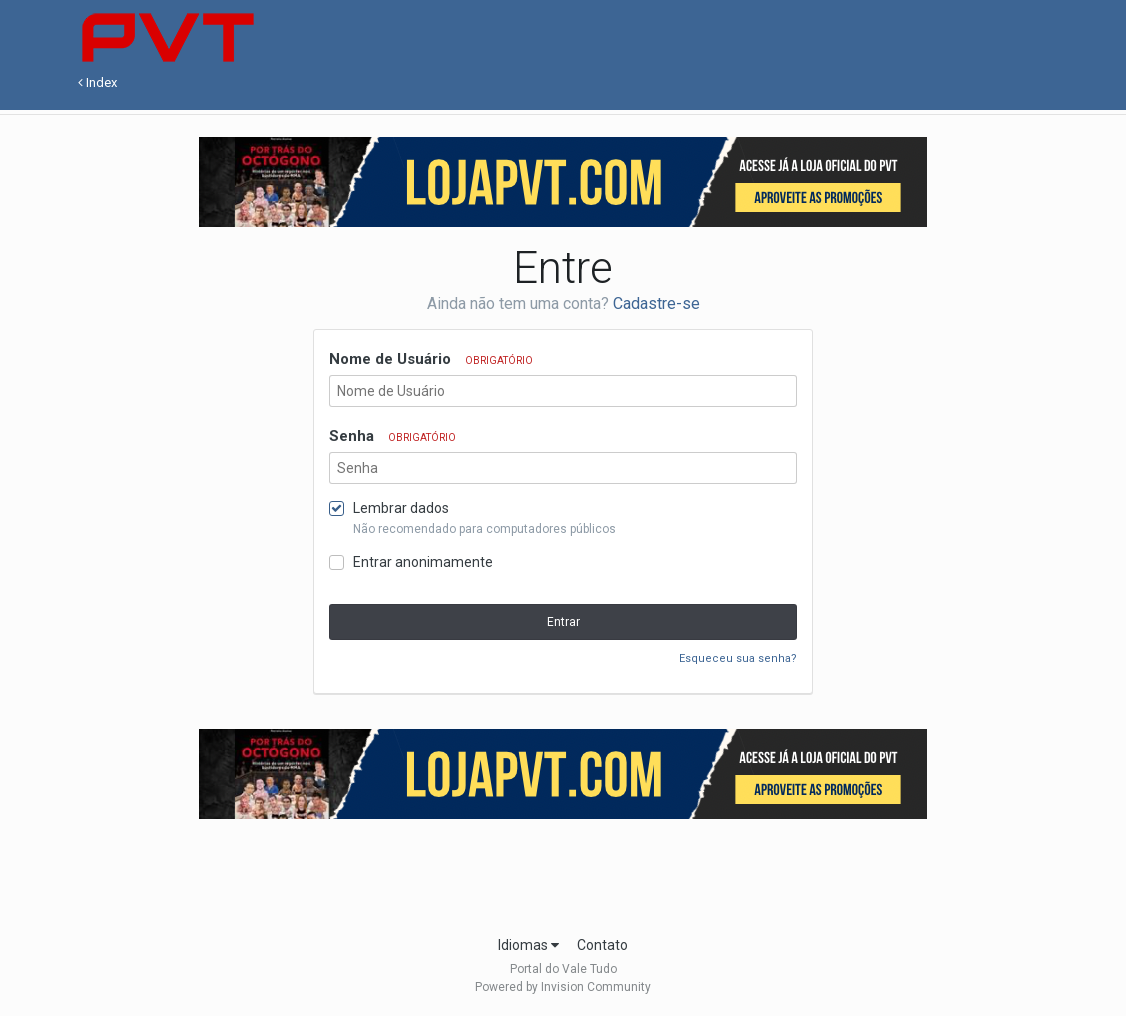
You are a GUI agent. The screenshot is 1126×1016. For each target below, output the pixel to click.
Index (97, 82)
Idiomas (528, 945)
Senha (392, 436)
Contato (602, 945)
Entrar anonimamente (423, 562)
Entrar (563, 622)
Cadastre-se (656, 303)
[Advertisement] (563, 871)
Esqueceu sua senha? (738, 658)
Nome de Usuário (431, 359)
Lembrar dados (401, 508)
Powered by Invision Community (563, 987)
